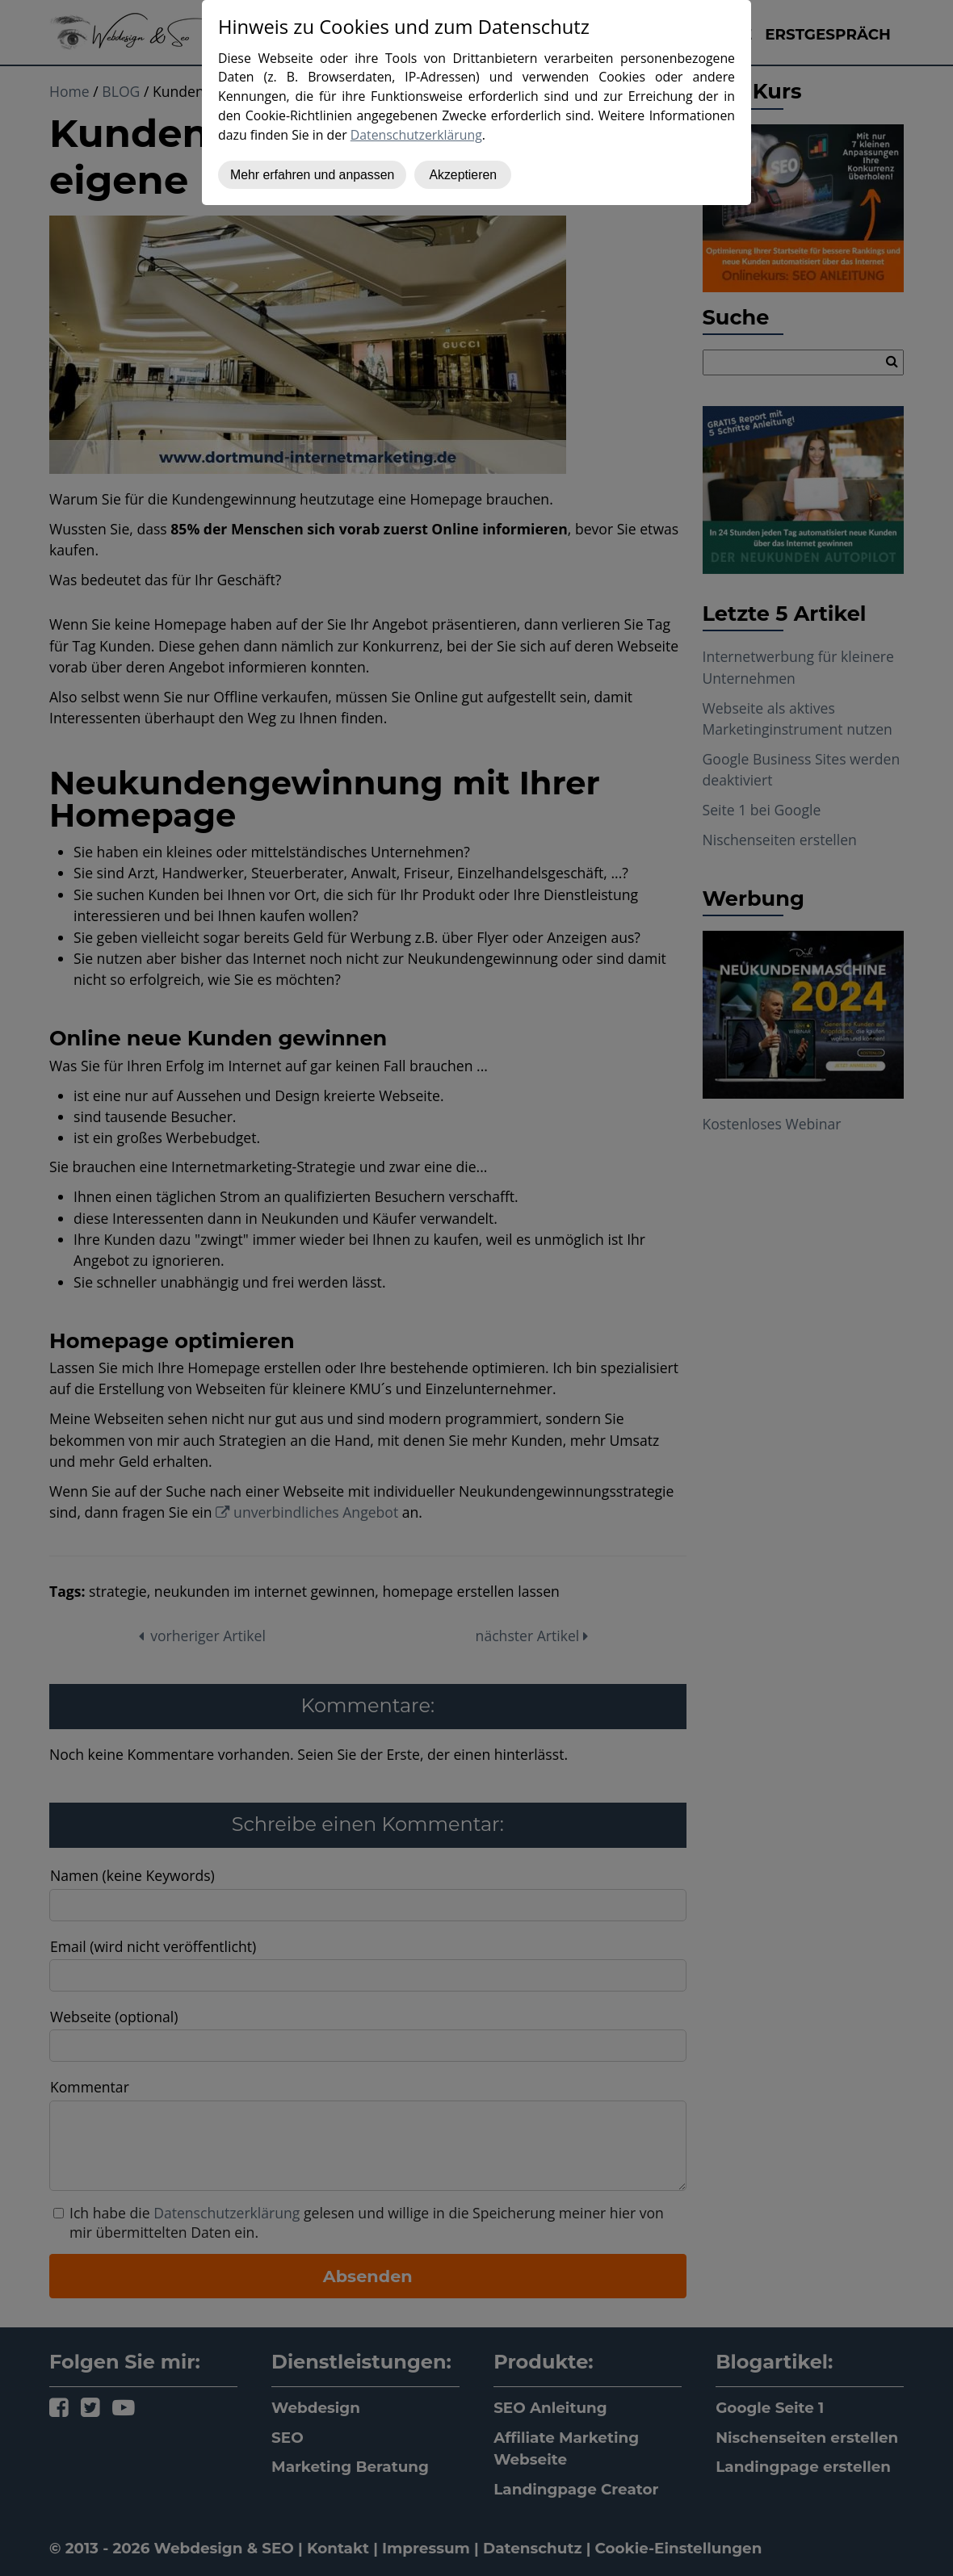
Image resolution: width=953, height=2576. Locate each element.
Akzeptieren (463, 175)
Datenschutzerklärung (416, 135)
